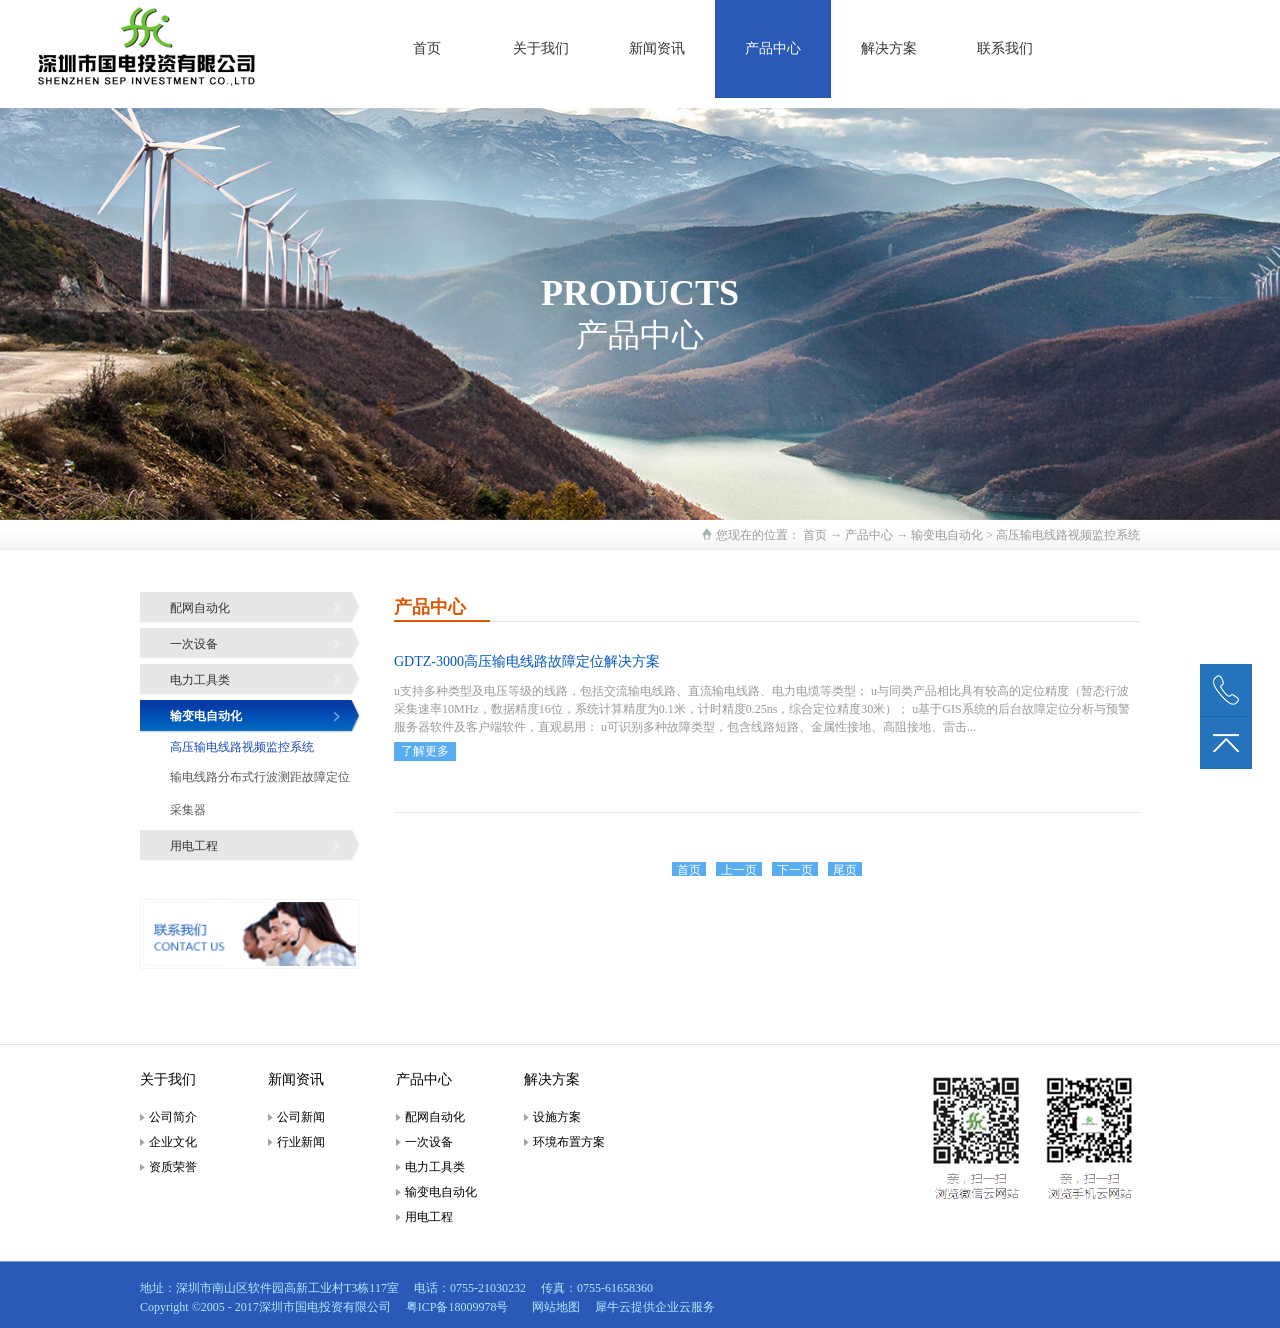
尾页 (845, 870)
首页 (427, 48)
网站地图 (553, 1307)
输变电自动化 (947, 535)
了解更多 (425, 751)
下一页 (795, 870)
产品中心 (869, 535)
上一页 (739, 870)
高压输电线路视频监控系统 (1068, 535)
